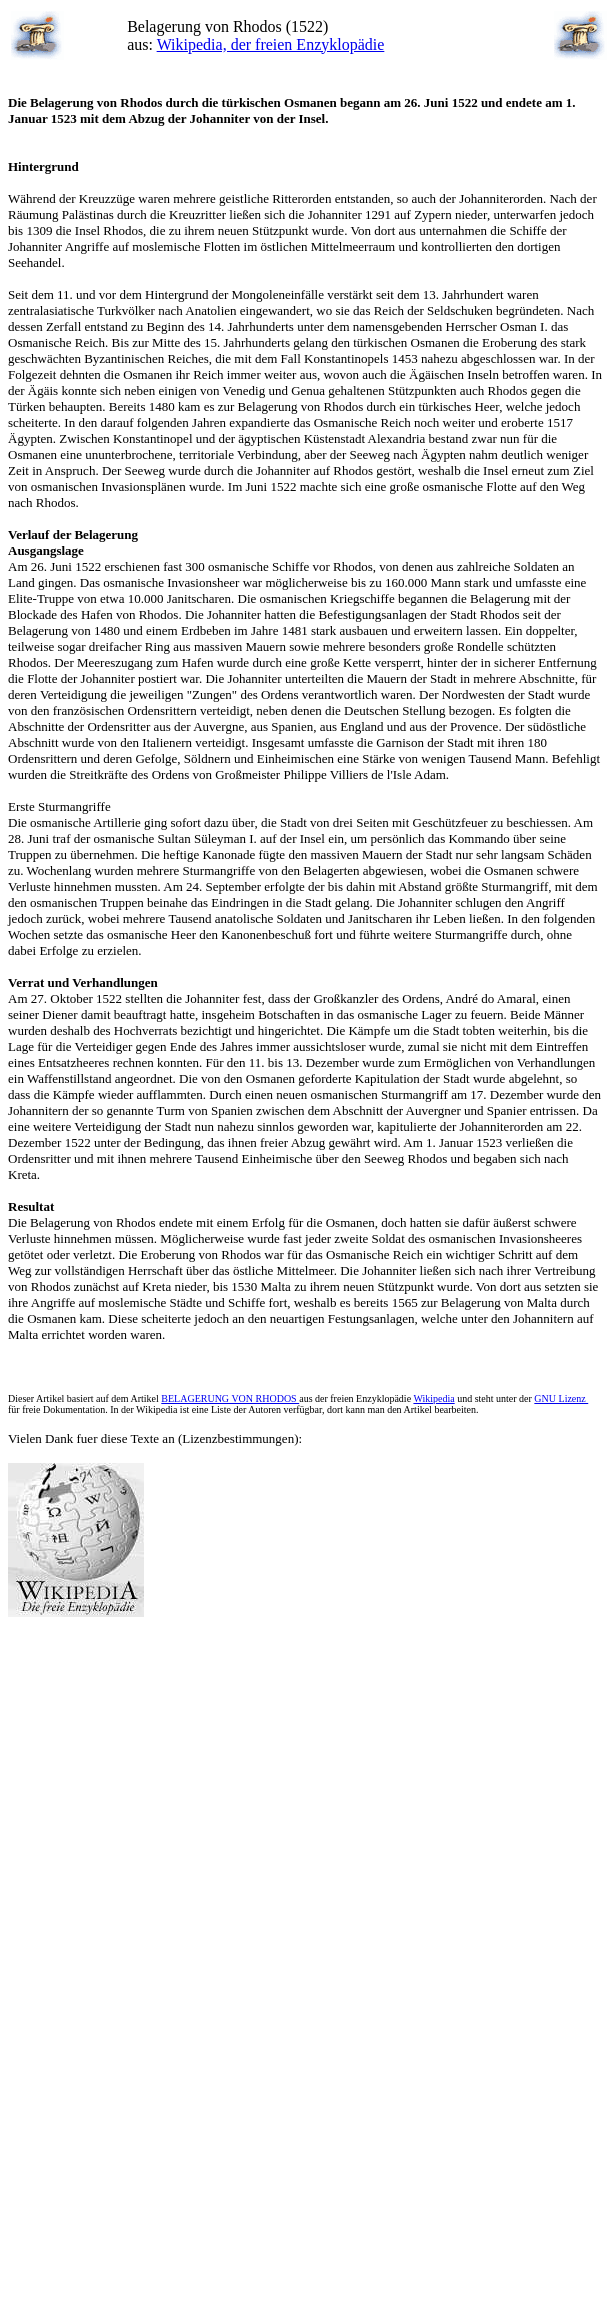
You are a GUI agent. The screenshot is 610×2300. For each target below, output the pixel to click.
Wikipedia (433, 1398)
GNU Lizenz (561, 1398)
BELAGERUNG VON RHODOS (230, 1398)
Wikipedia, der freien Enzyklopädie (271, 44)
